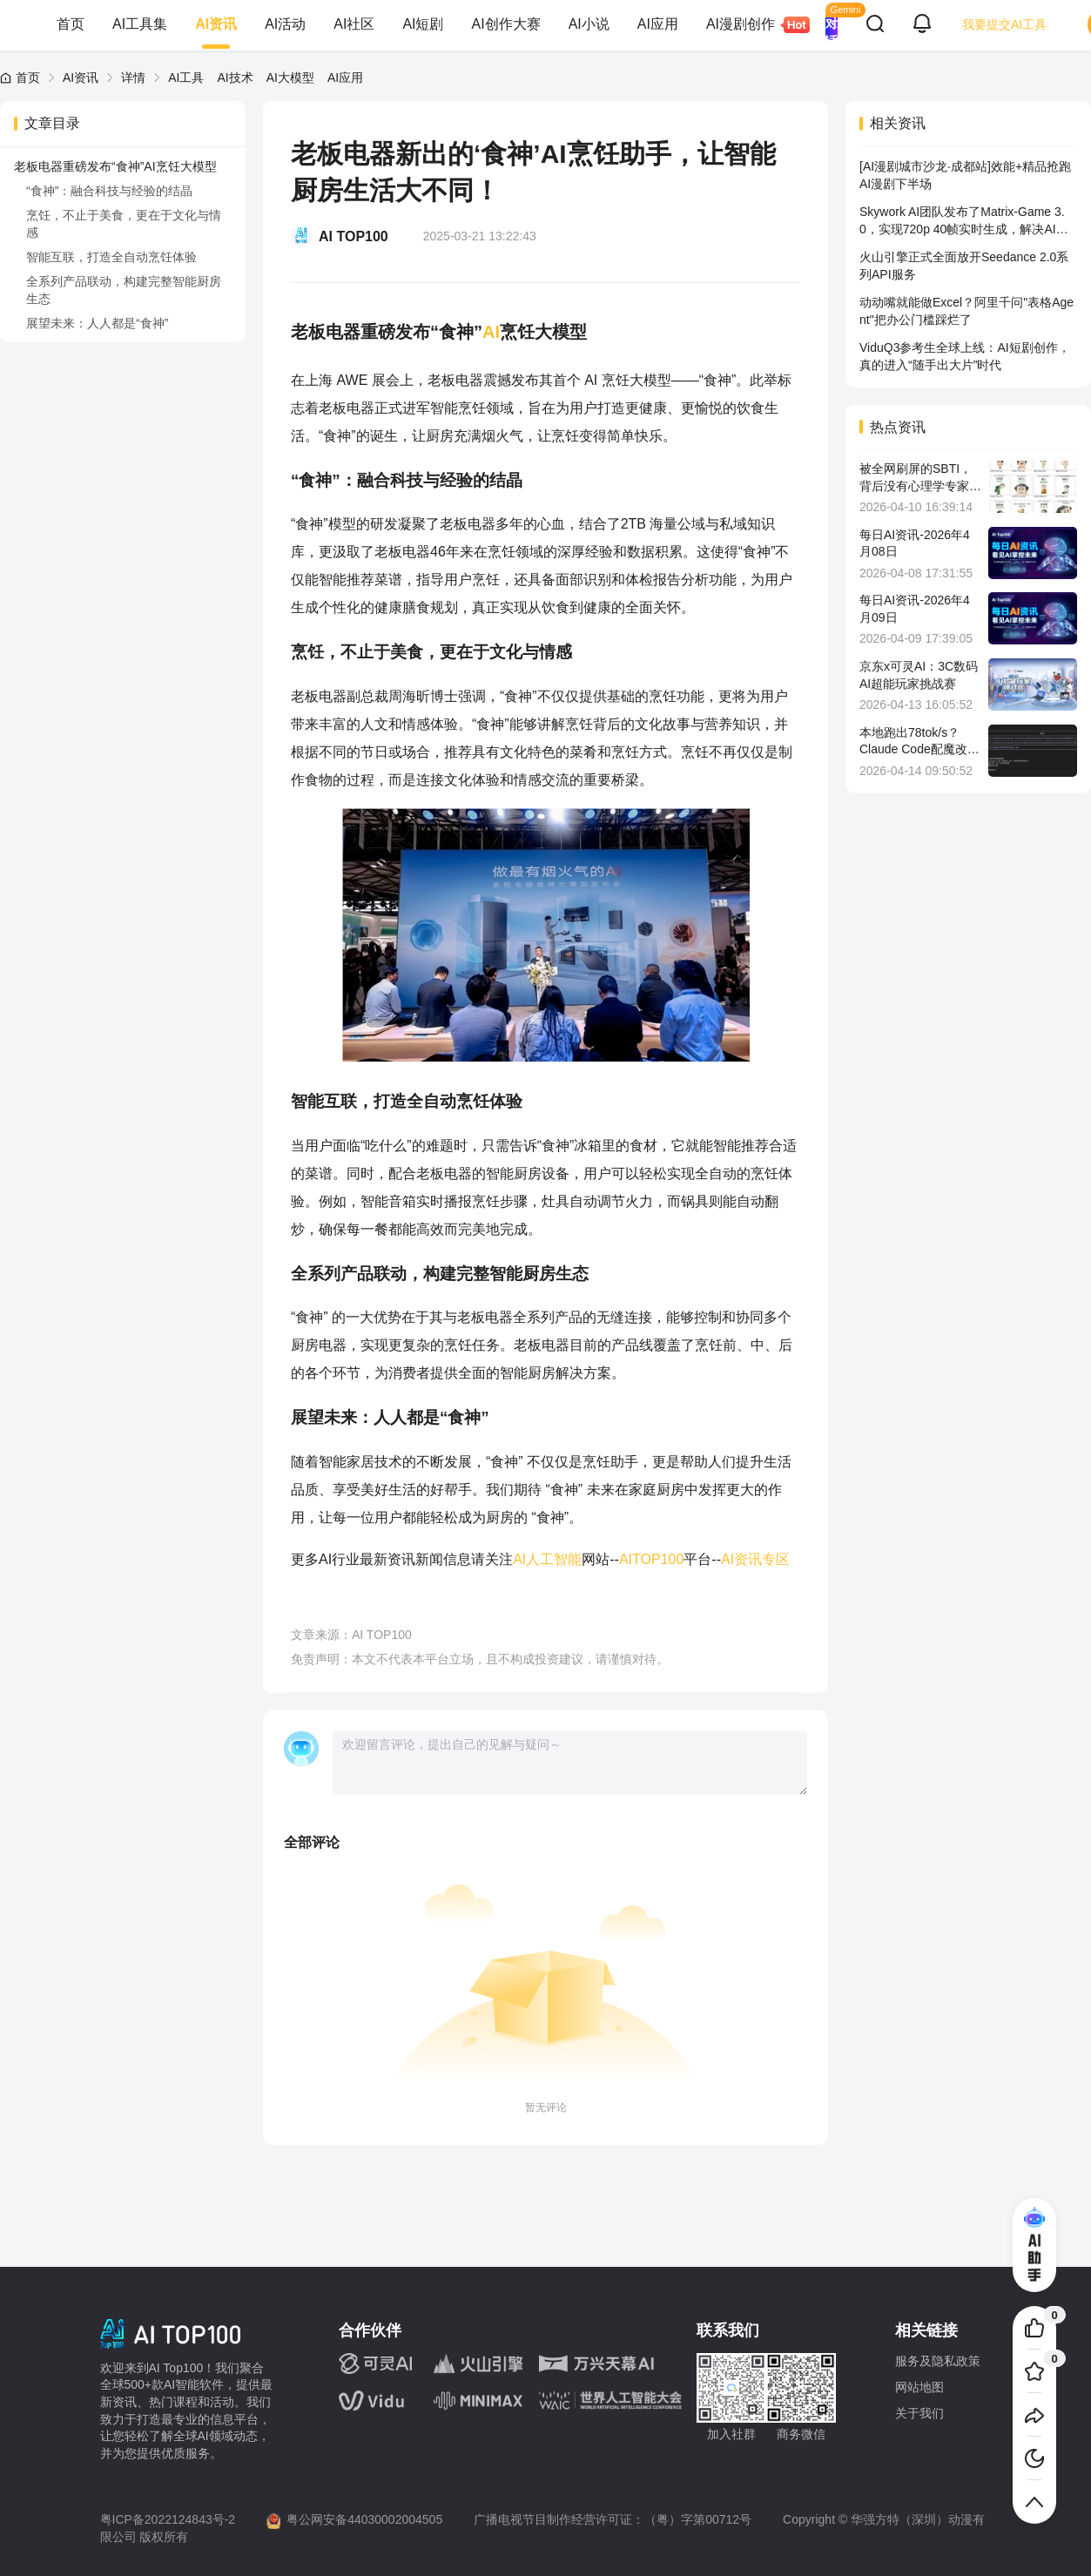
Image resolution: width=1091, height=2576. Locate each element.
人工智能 (554, 1559)
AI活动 (285, 24)
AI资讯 (216, 24)
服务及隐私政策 (937, 2361)
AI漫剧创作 (747, 25)
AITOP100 (651, 1559)
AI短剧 (422, 24)
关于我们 (919, 2413)
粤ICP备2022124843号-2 (168, 2519)
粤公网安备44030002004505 (364, 2519)
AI (491, 331)
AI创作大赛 (506, 24)
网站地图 (919, 2387)
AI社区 (353, 24)
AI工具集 (139, 24)
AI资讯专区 (755, 1559)
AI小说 (589, 24)
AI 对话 (831, 24)
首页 (70, 24)
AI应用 (657, 24)
